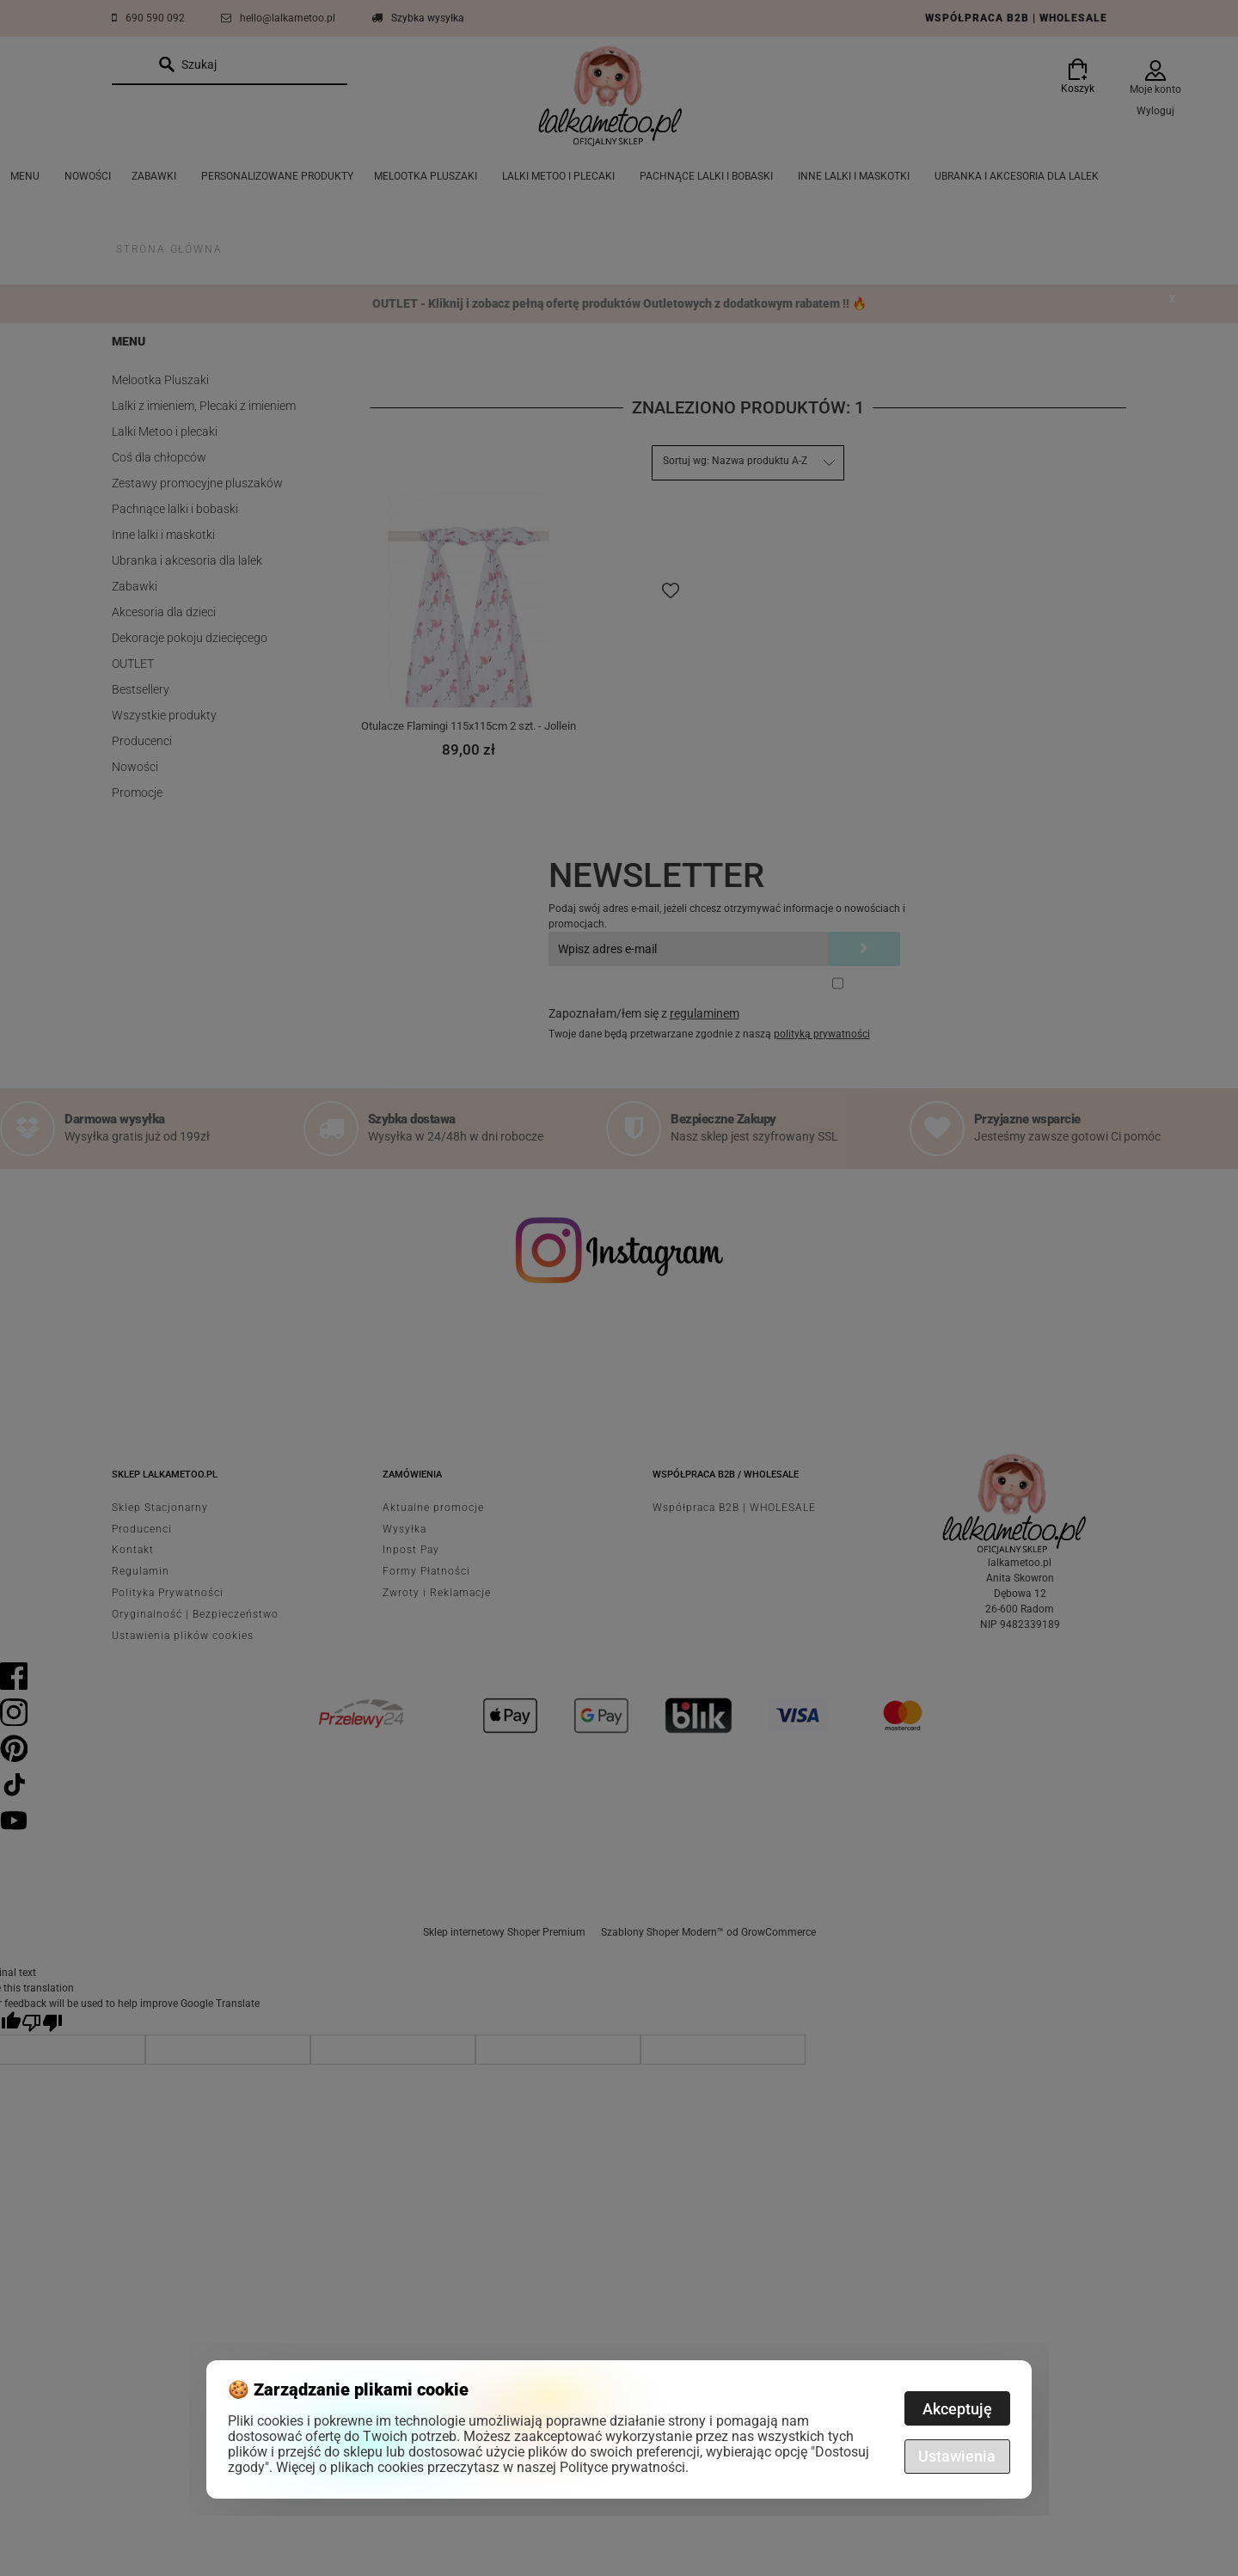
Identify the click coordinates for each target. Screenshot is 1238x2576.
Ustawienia (957, 2456)
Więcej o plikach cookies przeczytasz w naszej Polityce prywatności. (482, 2467)
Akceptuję (957, 2409)
